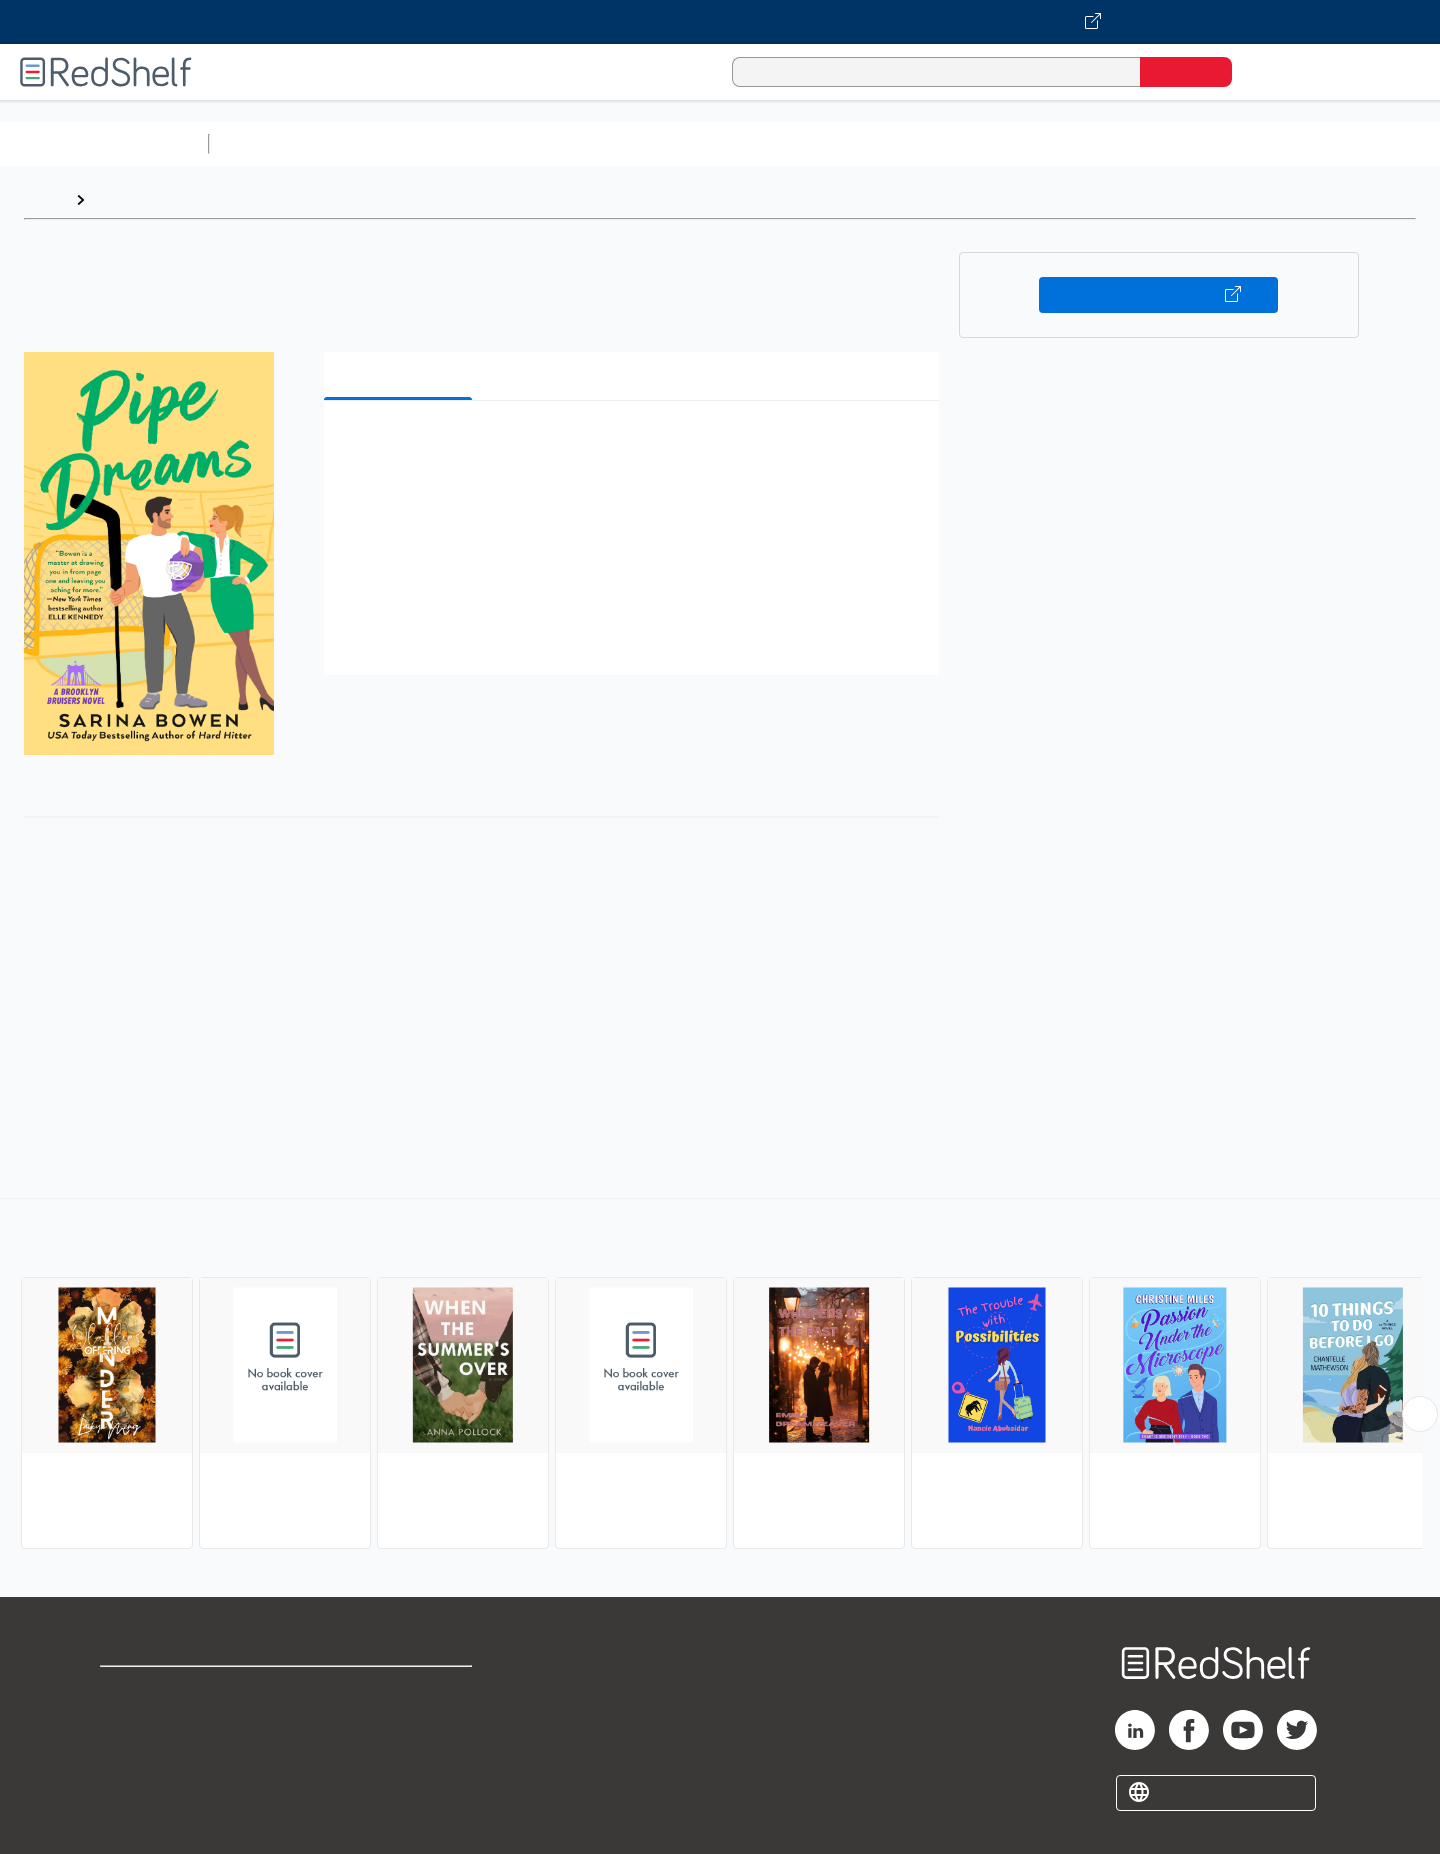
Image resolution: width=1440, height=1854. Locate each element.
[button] (635, 446)
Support (130, 1722)
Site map (133, 1786)
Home (45, 199)
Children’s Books (1327, 143)
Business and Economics (776, 143)
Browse (123, 199)
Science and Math (392, 143)
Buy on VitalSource (1158, 295)
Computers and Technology (571, 143)
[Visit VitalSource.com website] (720, 22)
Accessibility (396, 1754)
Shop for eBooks (164, 1690)
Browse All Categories (104, 143)
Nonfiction (1211, 143)
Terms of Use (400, 1690)
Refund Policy (400, 1722)
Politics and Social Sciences (985, 143)
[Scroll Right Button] (1420, 1414)
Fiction (1130, 143)
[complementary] (720, 1376)
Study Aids (270, 143)
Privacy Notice (155, 1754)
